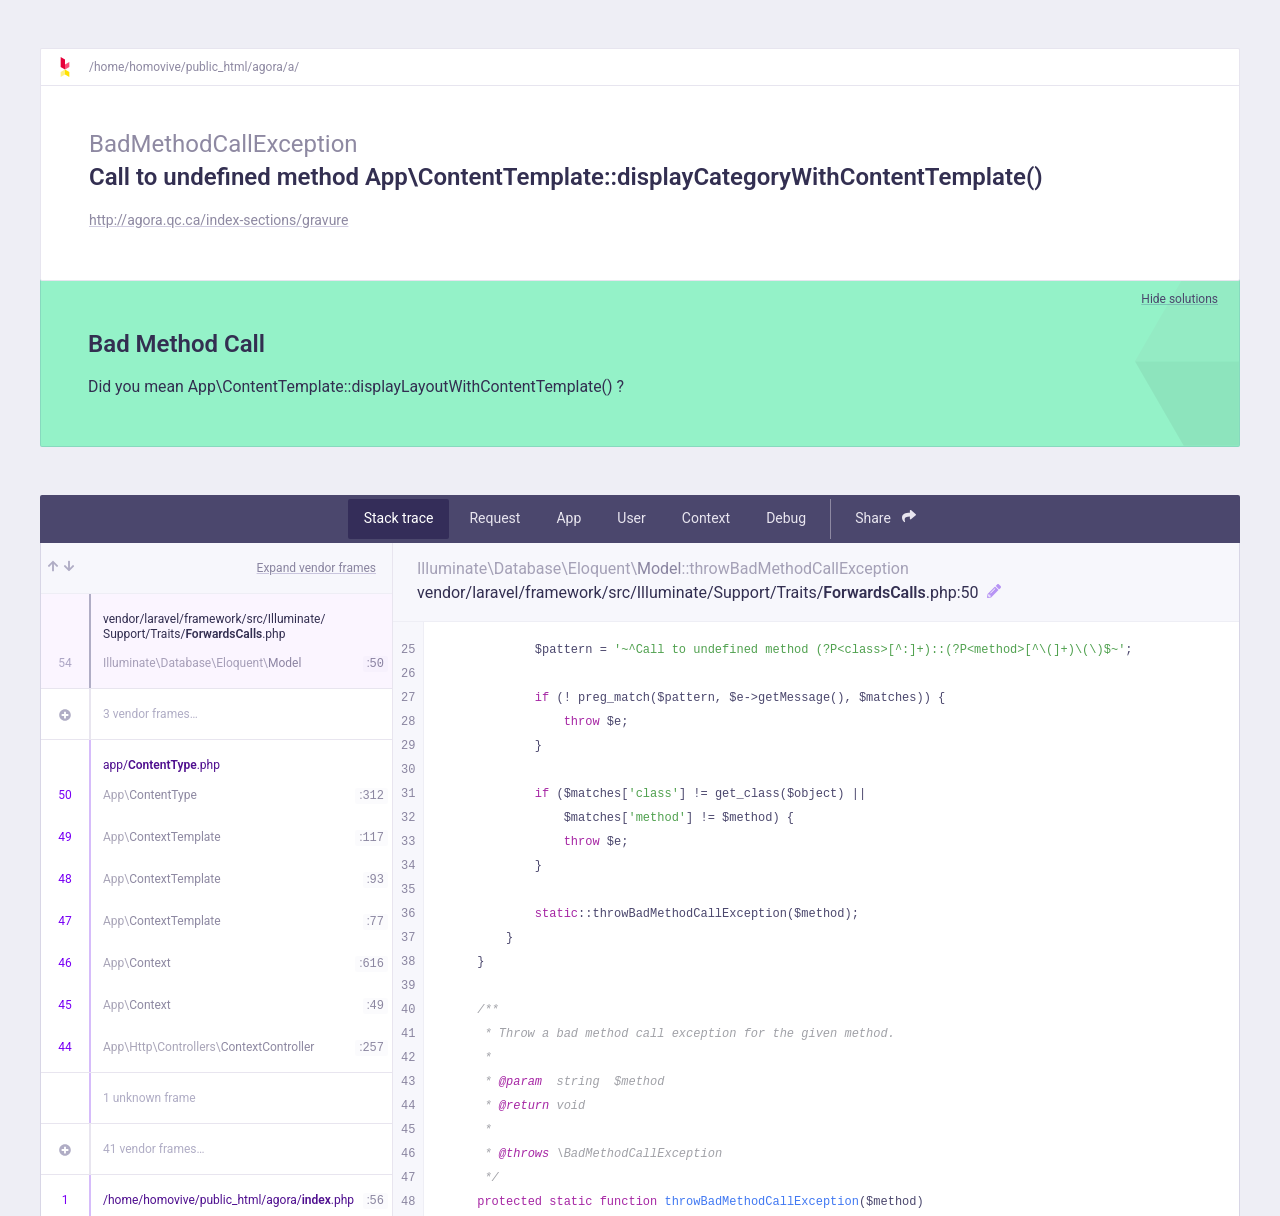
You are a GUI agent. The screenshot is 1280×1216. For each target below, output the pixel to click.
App (568, 519)
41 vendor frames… (153, 1149)
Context (706, 519)
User (631, 519)
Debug (786, 519)
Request (494, 519)
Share (885, 518)
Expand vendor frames (316, 568)
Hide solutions (1179, 299)
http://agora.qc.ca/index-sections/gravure (218, 220)
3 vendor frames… (150, 714)
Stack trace (399, 519)
